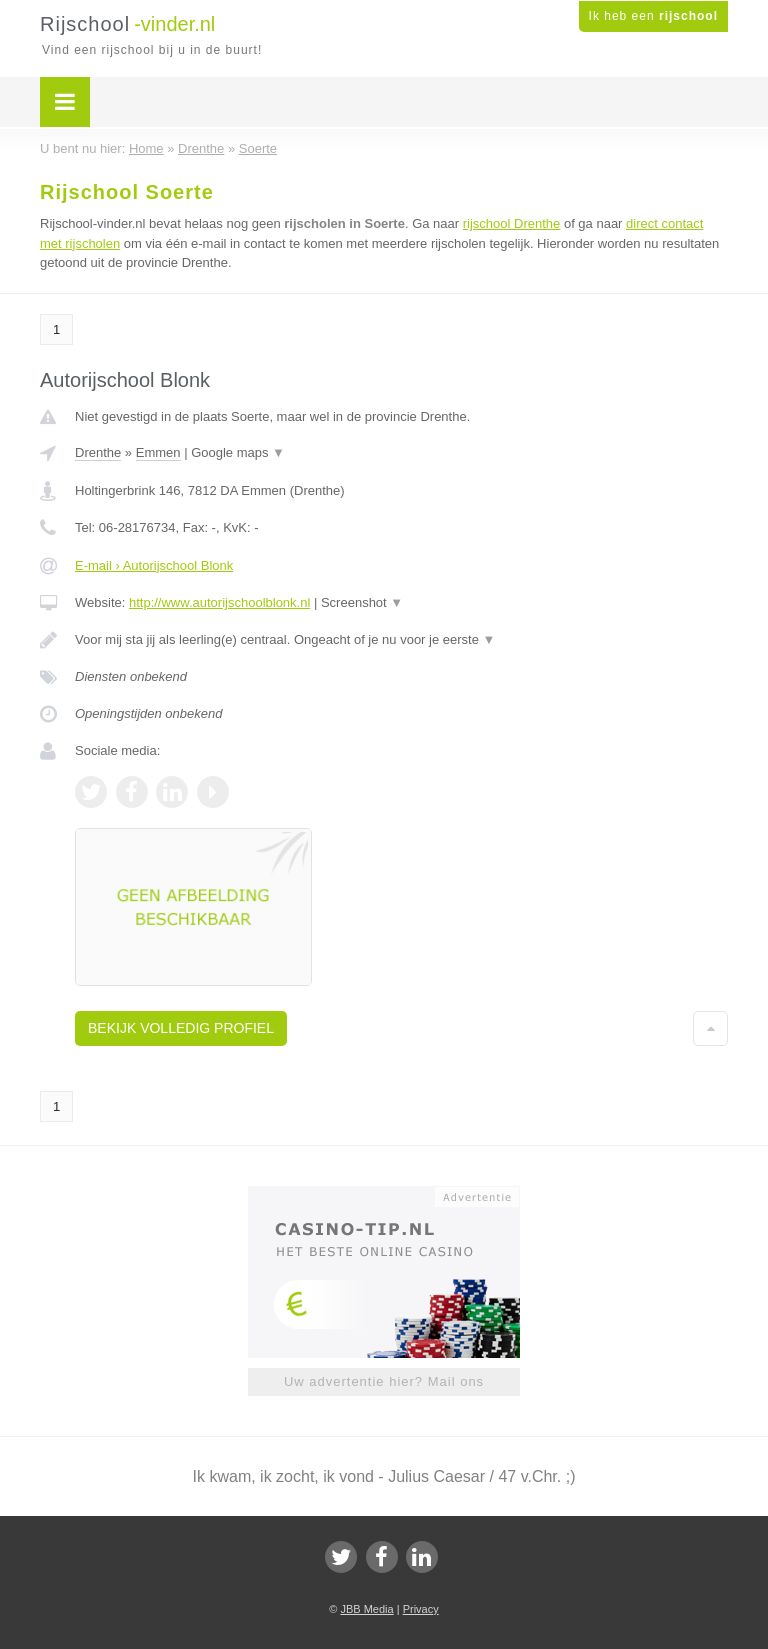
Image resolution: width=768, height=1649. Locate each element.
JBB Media (366, 1609)
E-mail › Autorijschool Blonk (154, 565)
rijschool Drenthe (512, 223)
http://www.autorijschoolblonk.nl (219, 602)
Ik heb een (653, 16)
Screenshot (362, 602)
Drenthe (98, 452)
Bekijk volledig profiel (181, 1028)
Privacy (421, 1609)
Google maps (238, 452)
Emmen (158, 452)
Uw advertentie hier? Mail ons (384, 1381)
